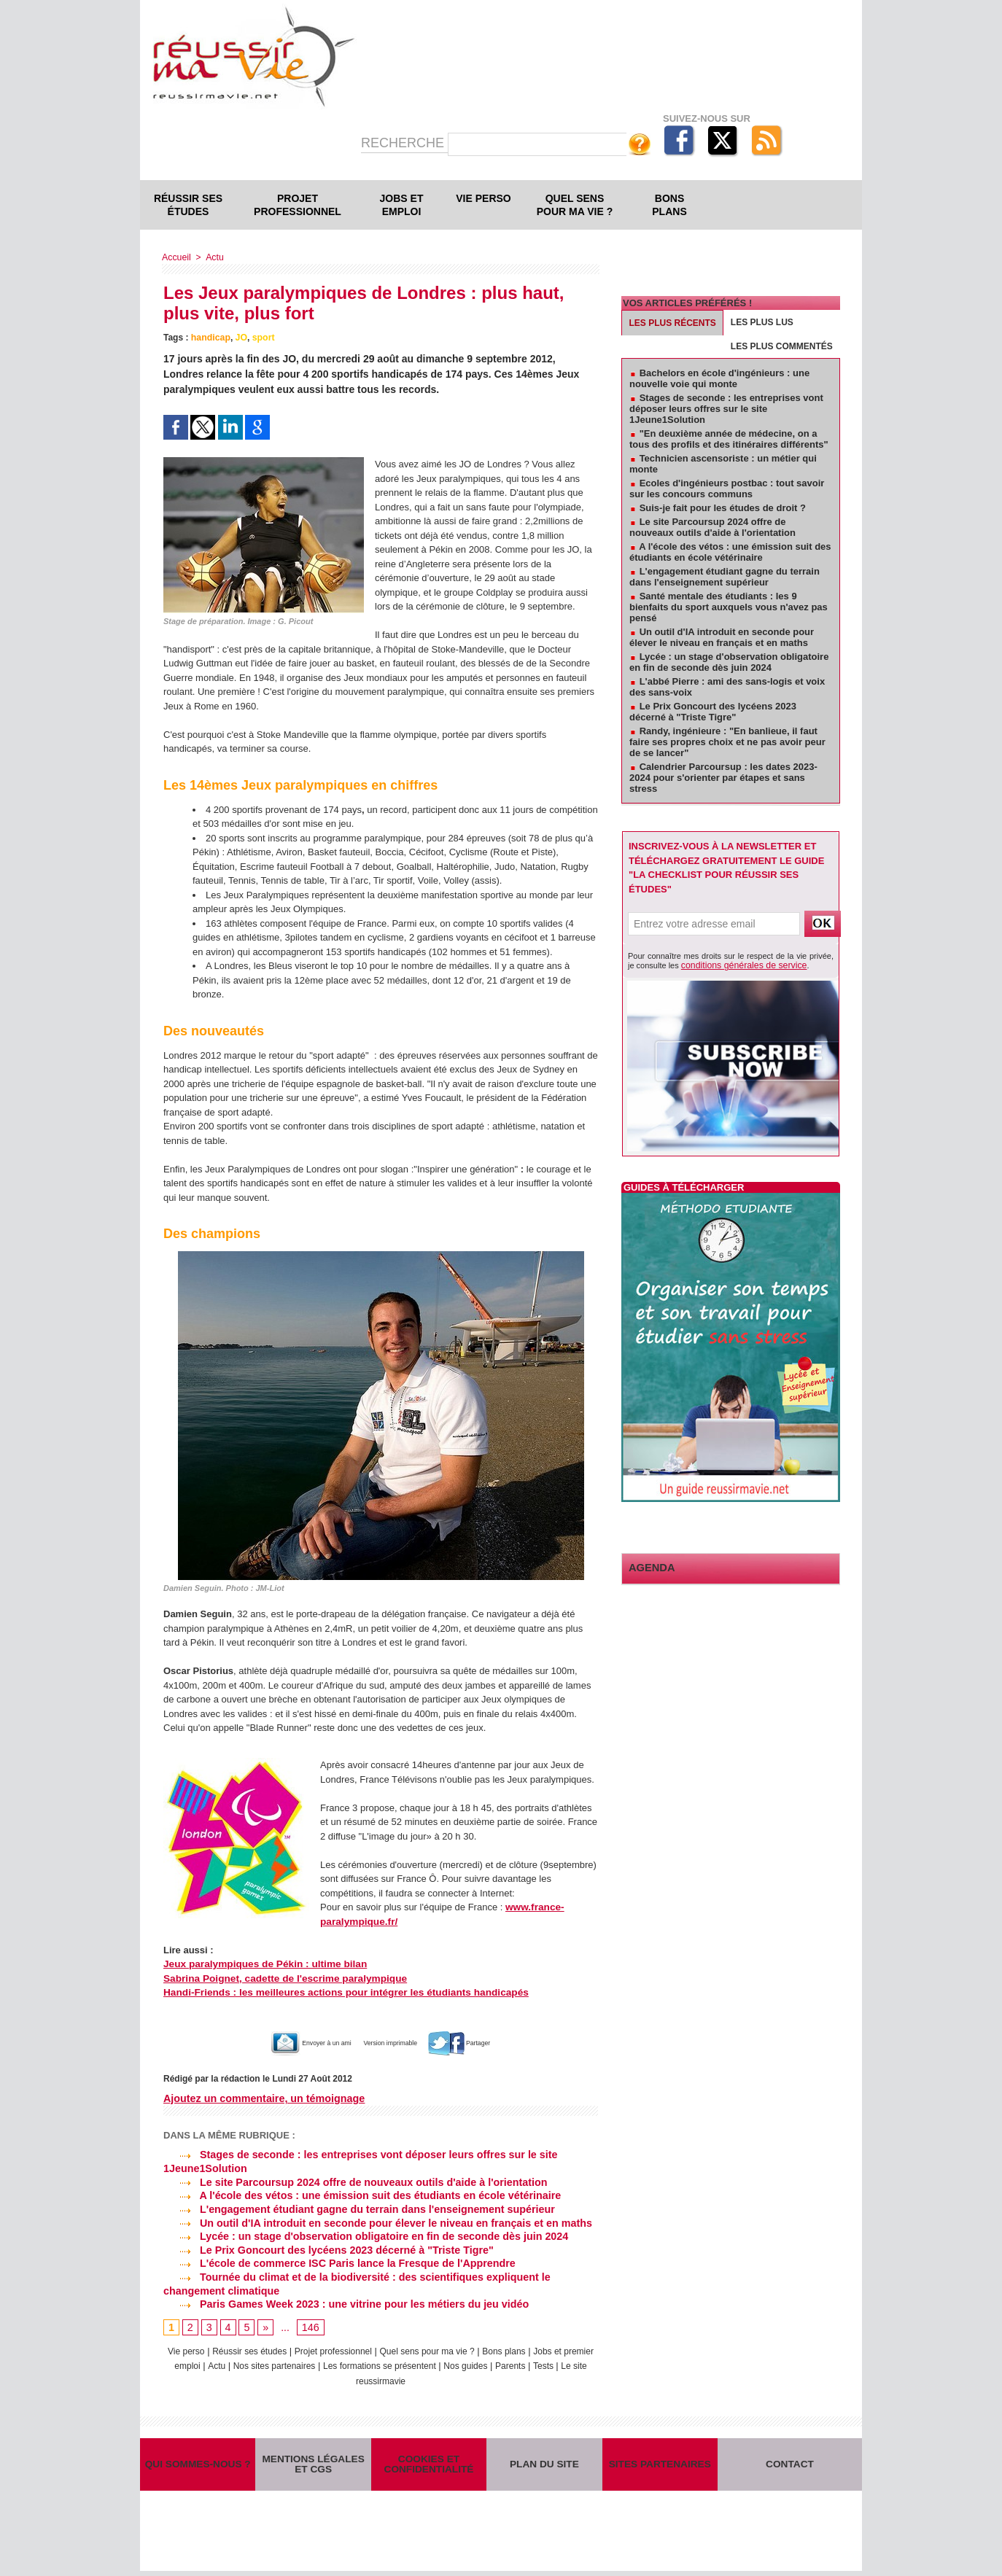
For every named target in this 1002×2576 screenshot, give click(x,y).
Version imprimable (396, 2042)
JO (240, 337)
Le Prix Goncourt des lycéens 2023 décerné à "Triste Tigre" (324, 2248)
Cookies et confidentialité (428, 2464)
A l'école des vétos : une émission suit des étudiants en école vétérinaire (358, 2195)
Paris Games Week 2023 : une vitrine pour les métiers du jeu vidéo (342, 2301)
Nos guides (519, 2362)
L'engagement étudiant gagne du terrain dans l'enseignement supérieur (355, 2208)
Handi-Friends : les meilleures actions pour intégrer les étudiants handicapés (337, 1992)
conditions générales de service (737, 964)
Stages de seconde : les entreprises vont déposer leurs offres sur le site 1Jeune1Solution (726, 408)
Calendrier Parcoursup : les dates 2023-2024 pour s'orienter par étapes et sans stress (723, 777)
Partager (485, 2042)
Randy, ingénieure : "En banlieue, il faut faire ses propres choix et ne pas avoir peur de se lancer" (727, 741)
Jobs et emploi (402, 204)
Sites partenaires (659, 2464)
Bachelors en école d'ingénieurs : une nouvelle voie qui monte (719, 378)
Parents (567, 2362)
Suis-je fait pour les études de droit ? (723, 507)
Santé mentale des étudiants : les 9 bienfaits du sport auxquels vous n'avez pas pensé (728, 607)
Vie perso (483, 198)
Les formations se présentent (427, 2362)
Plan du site (544, 2464)
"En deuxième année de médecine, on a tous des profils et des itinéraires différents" (728, 439)
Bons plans (669, 204)
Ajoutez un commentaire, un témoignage (261, 2098)
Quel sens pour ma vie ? (575, 204)
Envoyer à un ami (290, 2042)
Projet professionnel (297, 204)
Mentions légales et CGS (313, 2464)
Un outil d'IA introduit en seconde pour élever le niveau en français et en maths (373, 2221)
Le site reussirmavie (396, 2376)
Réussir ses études (188, 204)
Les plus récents (672, 323)
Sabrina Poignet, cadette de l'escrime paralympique (279, 1978)
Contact (790, 2464)
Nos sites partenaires (313, 2362)
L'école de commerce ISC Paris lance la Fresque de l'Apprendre (335, 2261)
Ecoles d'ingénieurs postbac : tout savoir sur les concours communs (726, 488)
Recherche (404, 143)
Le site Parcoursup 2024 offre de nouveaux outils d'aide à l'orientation (351, 2181)
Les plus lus (762, 322)
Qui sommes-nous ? (197, 2464)
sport (262, 337)
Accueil (176, 257)
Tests (336, 2376)
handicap (210, 337)
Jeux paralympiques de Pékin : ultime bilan (260, 1963)
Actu (213, 257)
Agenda (649, 1566)
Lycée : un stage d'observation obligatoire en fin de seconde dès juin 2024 (361, 2235)
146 (309, 2324)
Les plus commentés (782, 346)
